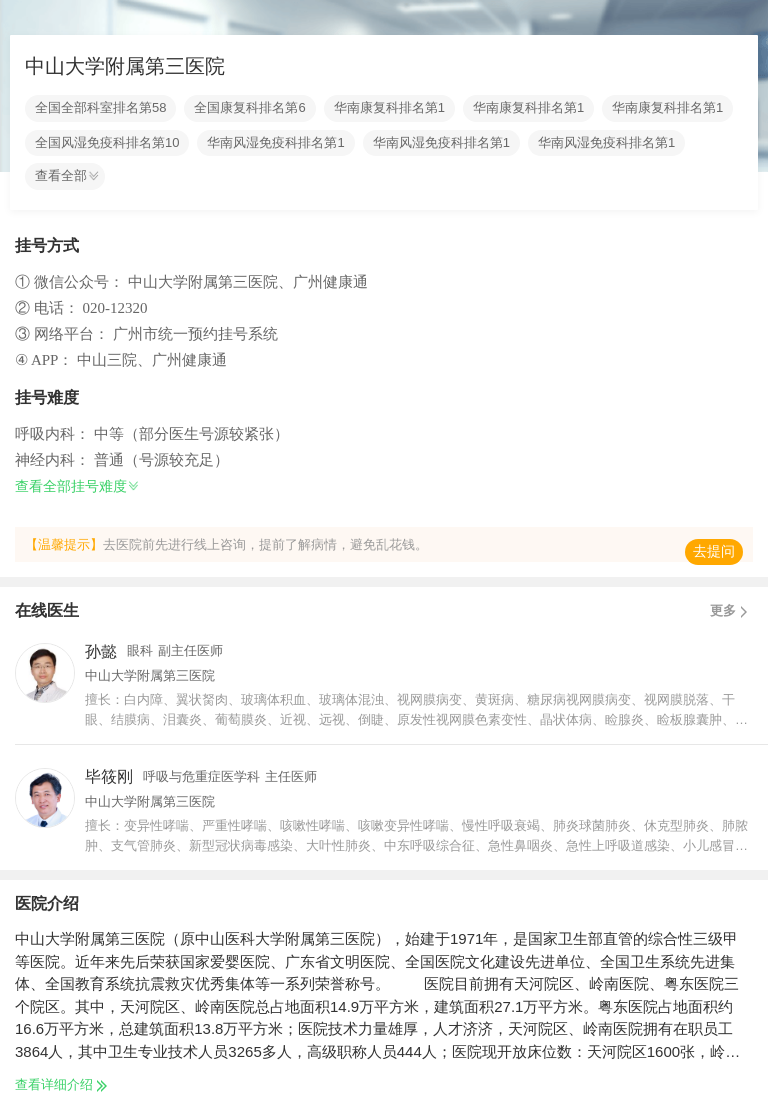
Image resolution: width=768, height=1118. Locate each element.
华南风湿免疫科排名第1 (275, 143)
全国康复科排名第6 (249, 108)
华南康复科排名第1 (389, 108)
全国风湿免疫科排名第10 (107, 143)
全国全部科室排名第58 (100, 108)
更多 (731, 611)
